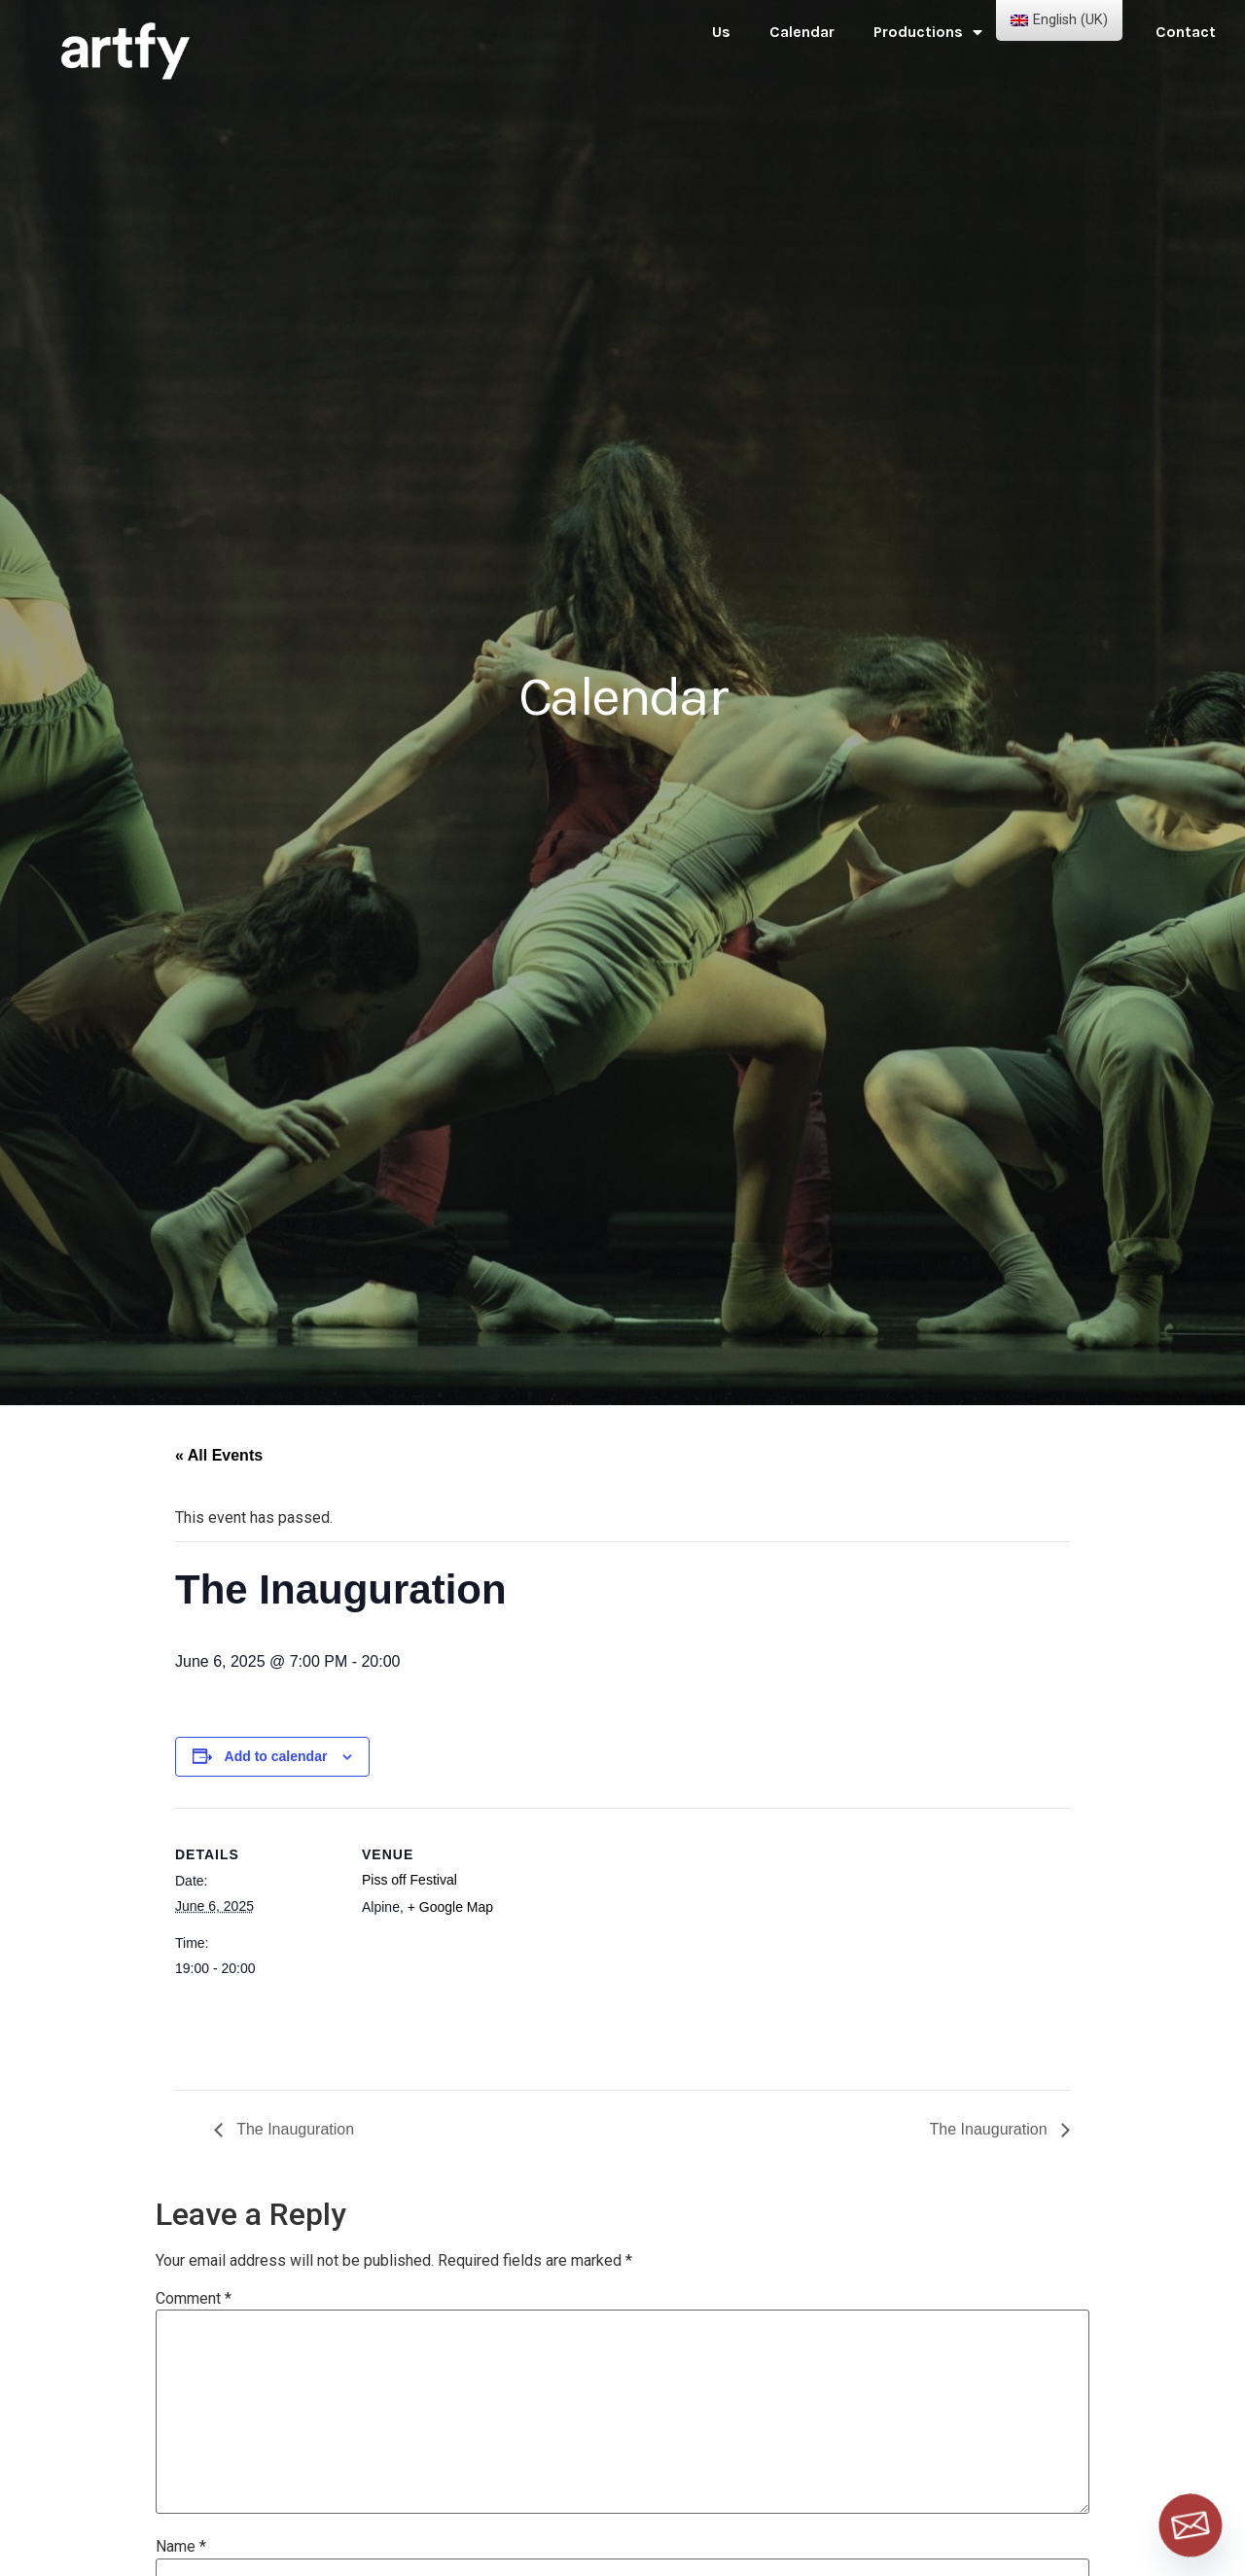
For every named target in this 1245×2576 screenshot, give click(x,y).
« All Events (219, 1455)
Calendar (802, 31)
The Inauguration (293, 2129)
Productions (927, 32)
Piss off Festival (409, 1880)
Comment (193, 2299)
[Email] (1190, 2525)
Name (181, 2547)
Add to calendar (276, 1756)
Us (721, 31)
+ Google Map (450, 1907)
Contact (1186, 31)
